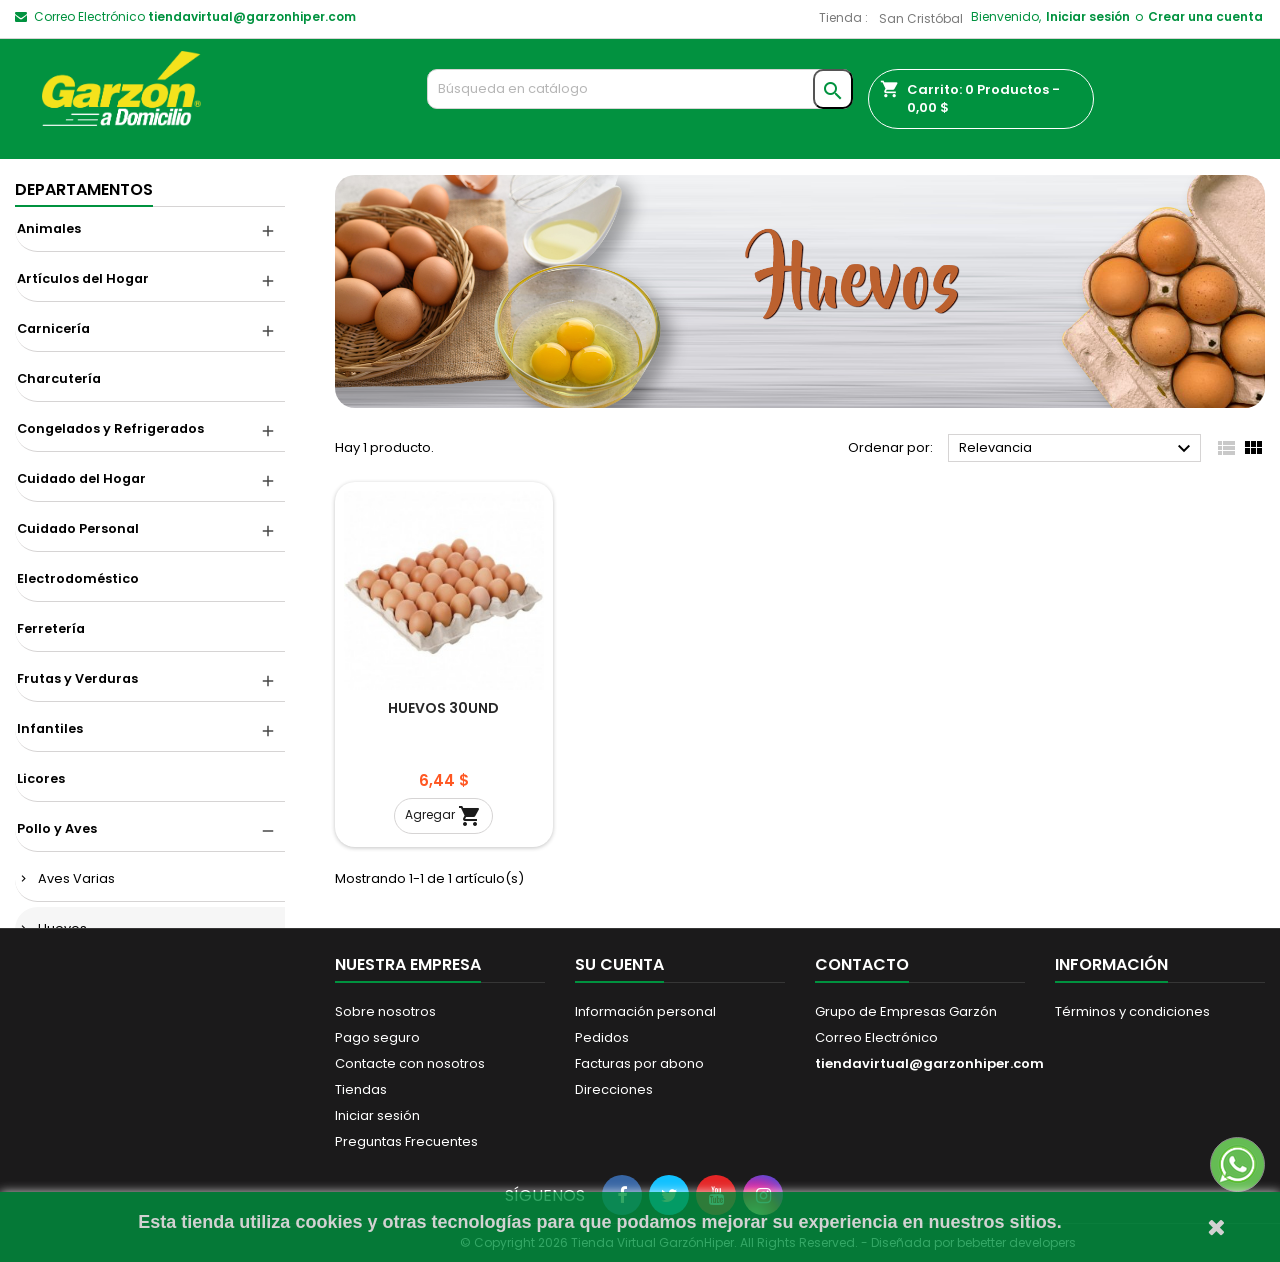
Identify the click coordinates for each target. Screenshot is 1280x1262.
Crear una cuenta (1205, 16)
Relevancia (1077, 449)
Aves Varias (76, 878)
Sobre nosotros (385, 1011)
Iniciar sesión (1088, 16)
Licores (41, 778)
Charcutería (59, 378)
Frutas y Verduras (77, 678)
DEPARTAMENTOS (84, 189)
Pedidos (602, 1037)
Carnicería (53, 328)
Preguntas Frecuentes (406, 1141)
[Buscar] (640, 89)
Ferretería (51, 628)
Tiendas (361, 1089)
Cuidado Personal (78, 528)
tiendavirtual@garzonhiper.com (252, 16)
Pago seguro (377, 1037)
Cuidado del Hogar (81, 478)
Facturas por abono (639, 1063)
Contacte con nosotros (410, 1063)
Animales (49, 228)
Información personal (645, 1011)
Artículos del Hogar (83, 278)
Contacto (862, 964)
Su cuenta (619, 964)
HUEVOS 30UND (443, 708)
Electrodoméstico (78, 578)
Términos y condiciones (1132, 1011)
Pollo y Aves (57, 828)
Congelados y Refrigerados (110, 428)
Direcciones (614, 1089)
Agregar (443, 816)
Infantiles (50, 728)
